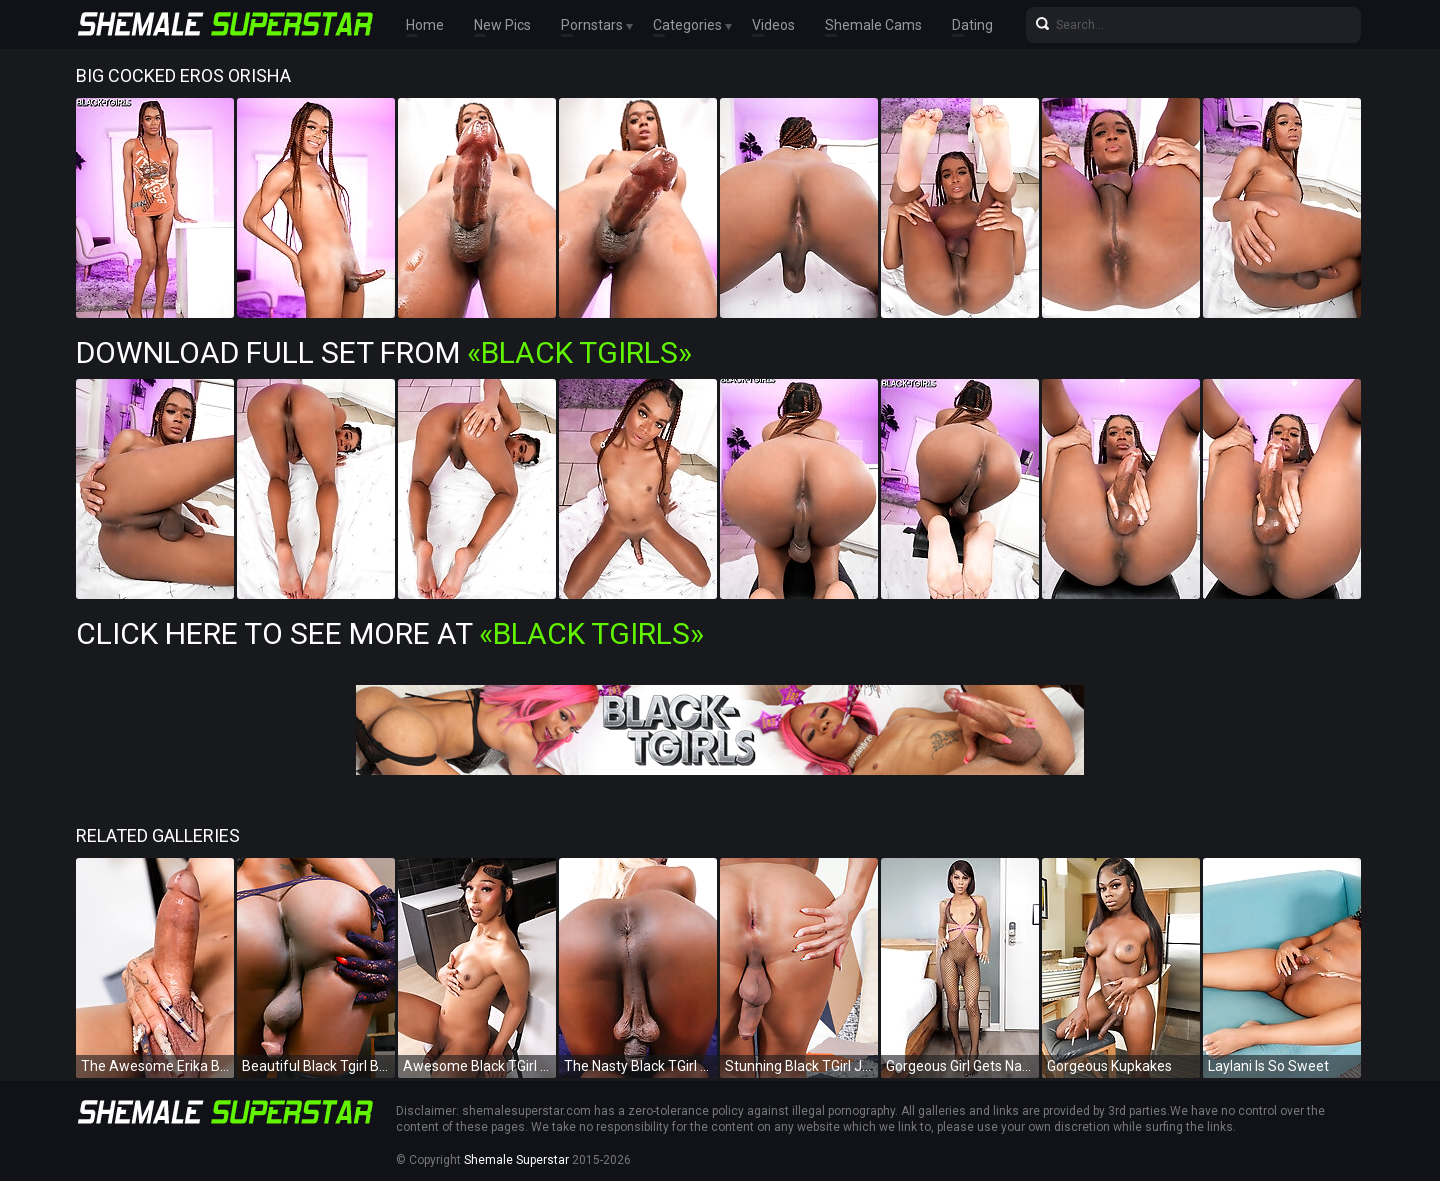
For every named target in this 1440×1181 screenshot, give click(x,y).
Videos (773, 25)
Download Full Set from (384, 352)
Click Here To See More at (390, 633)
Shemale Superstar (516, 1160)
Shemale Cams (873, 25)
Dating (972, 25)
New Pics (502, 25)
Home (425, 25)
